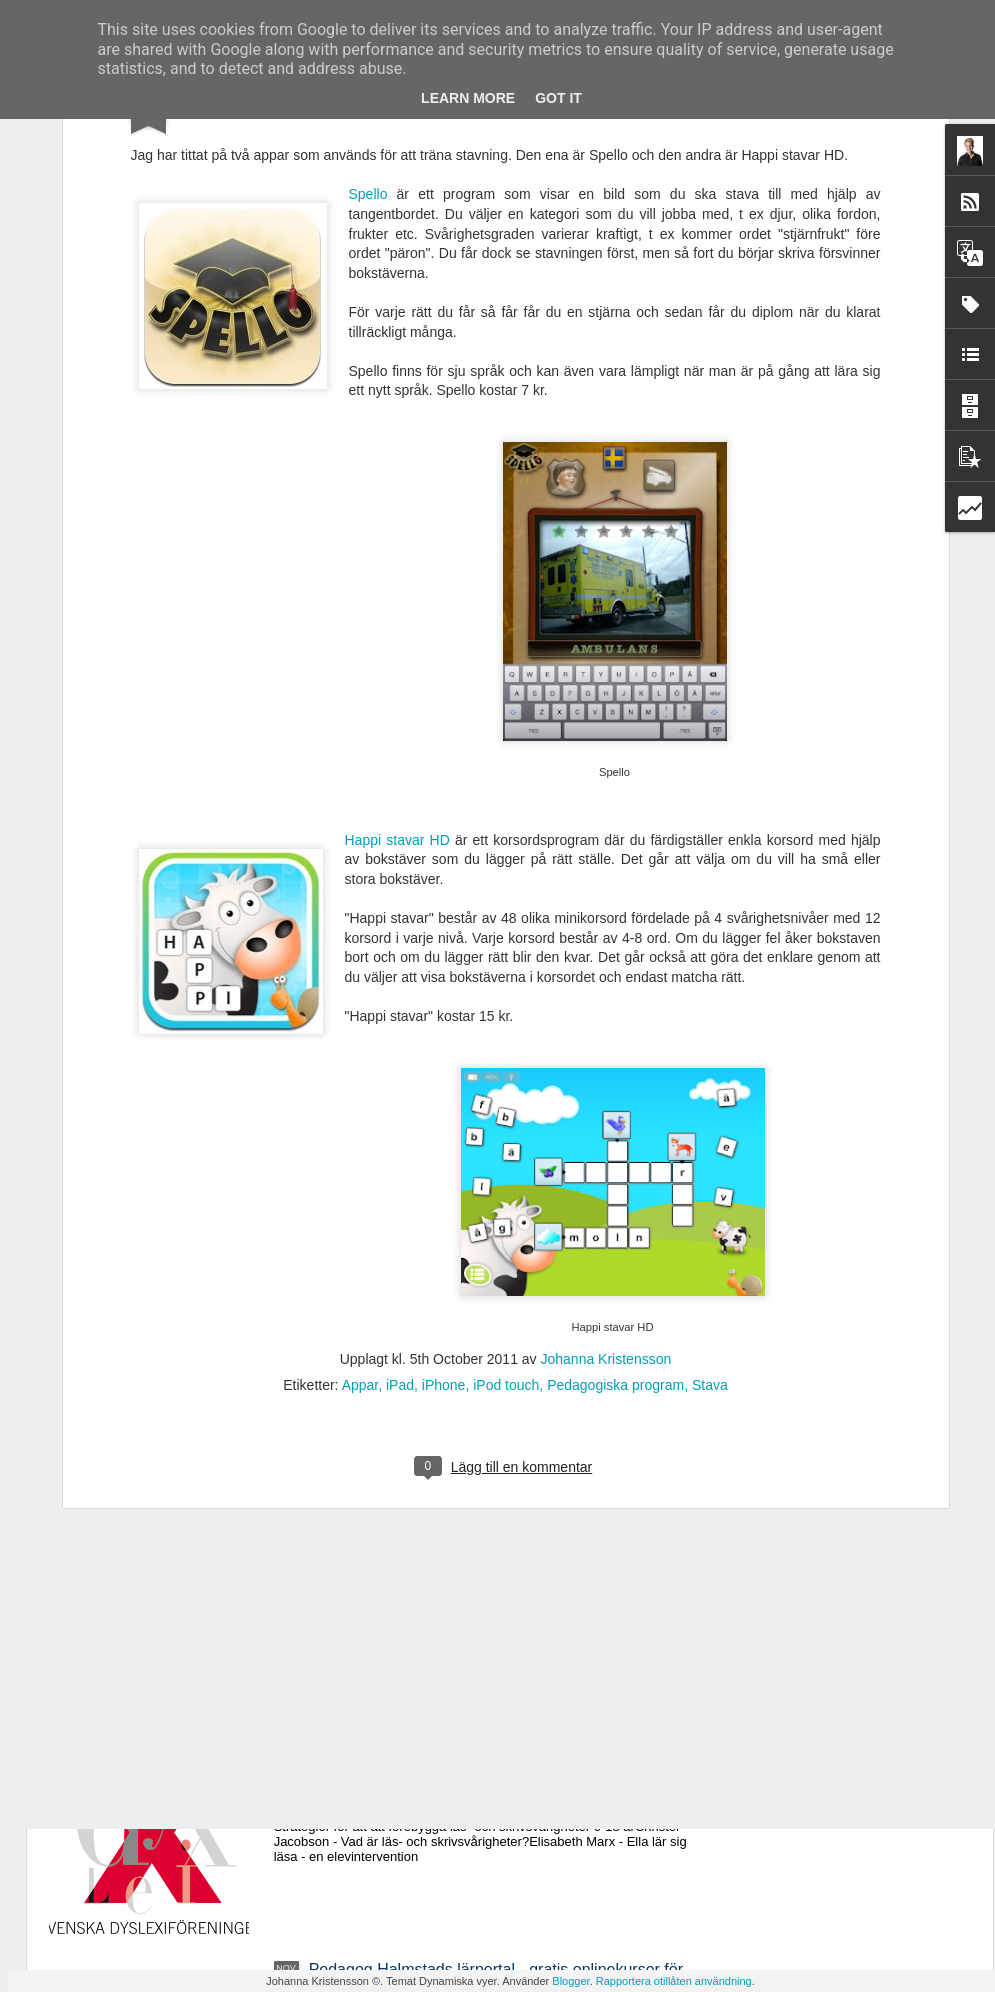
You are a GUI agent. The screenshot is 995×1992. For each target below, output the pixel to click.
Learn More (468, 98)
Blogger (570, 1981)
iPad (400, 1136)
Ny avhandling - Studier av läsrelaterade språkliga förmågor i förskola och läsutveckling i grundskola (485, 1524)
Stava (710, 1136)
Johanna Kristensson (606, 1110)
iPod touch (506, 1136)
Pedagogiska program (615, 1136)
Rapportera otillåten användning (674, 1981)
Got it (558, 98)
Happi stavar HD (397, 590)
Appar (360, 1136)
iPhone (444, 1136)
